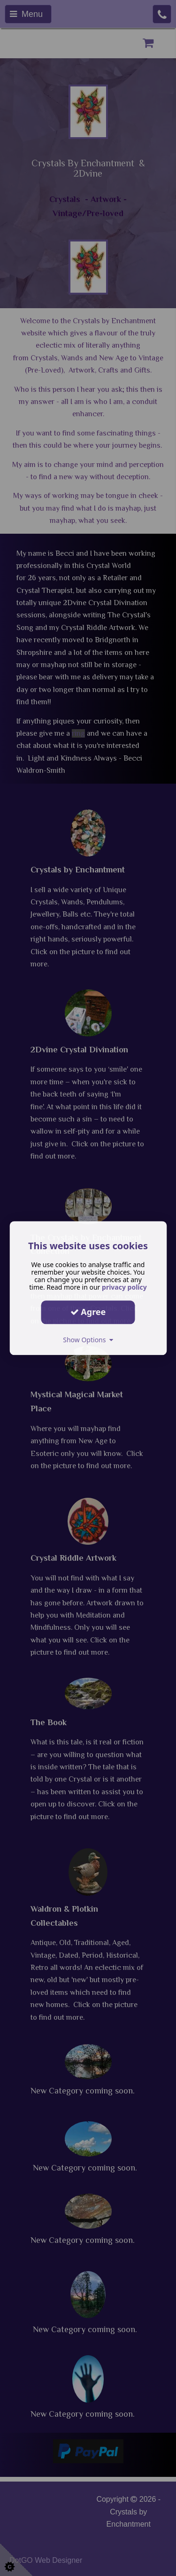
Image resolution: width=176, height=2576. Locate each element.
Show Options (88, 1339)
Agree (88, 1311)
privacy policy (124, 1287)
